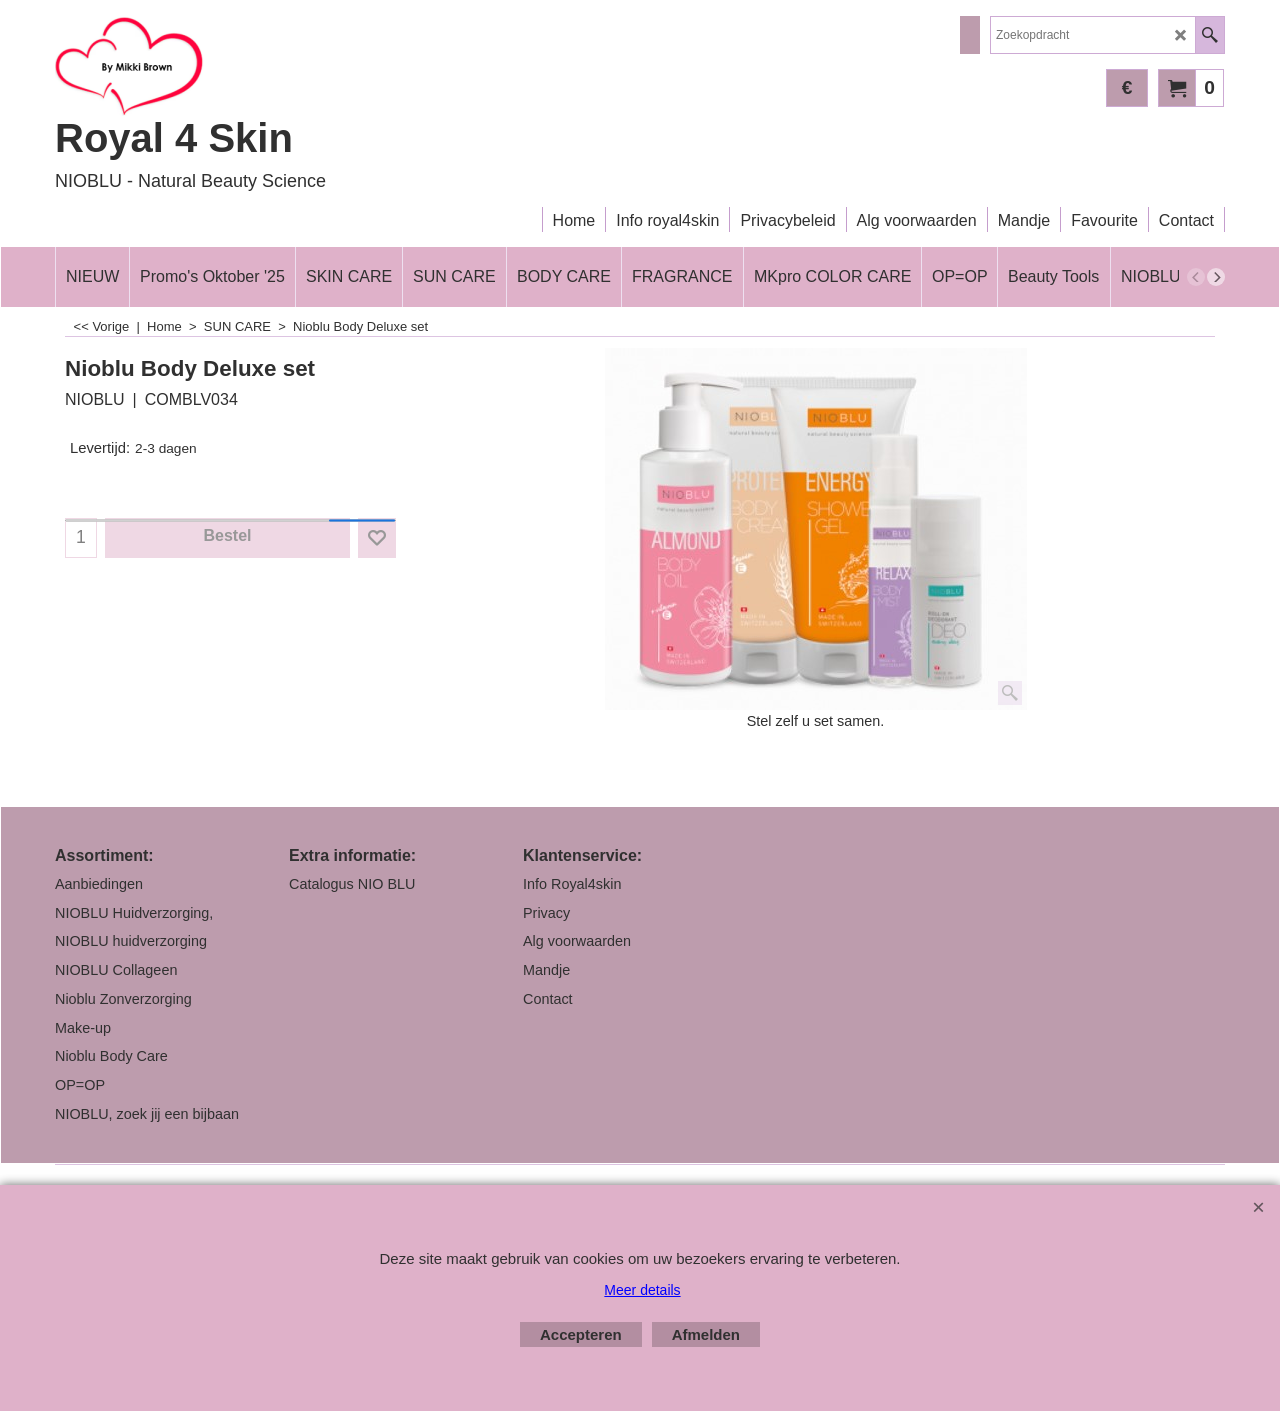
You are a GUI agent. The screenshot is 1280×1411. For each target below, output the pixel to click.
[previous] (1196, 277)
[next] (1216, 277)
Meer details (642, 1290)
